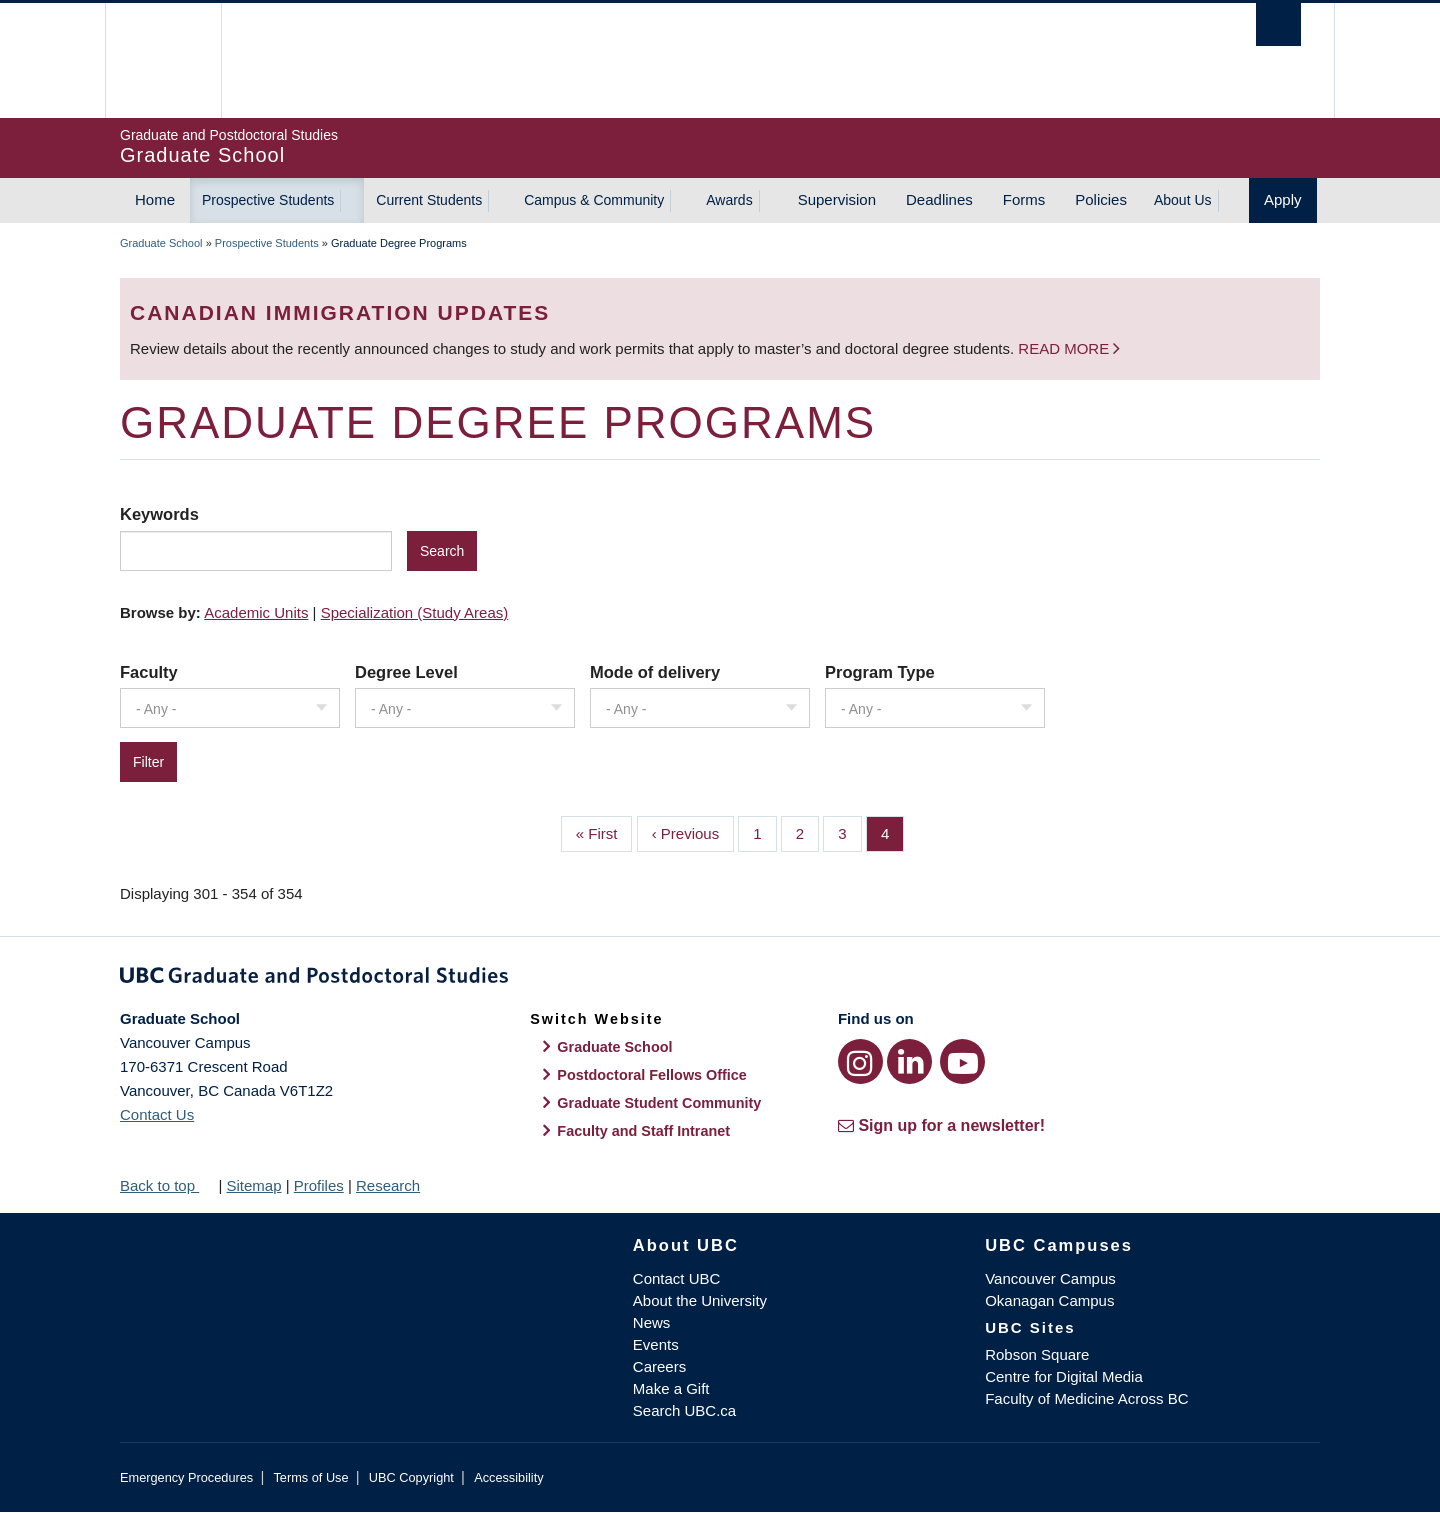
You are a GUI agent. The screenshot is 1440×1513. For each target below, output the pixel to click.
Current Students (429, 200)
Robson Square (1037, 1354)
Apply (1283, 199)
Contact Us (157, 1114)
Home (155, 199)
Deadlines (939, 199)
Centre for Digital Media (1064, 1376)
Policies (1101, 199)
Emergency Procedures (186, 1477)
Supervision (837, 199)
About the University (700, 1300)
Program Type (880, 672)
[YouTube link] (962, 1061)
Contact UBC (677, 1278)
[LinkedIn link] (909, 1061)
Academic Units (256, 612)
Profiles (319, 1185)
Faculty (149, 672)
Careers (659, 1366)
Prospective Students (268, 200)
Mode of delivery (655, 672)
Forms (1024, 199)
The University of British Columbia (162, 60)
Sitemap (253, 1185)
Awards (729, 200)
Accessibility (508, 1477)
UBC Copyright (411, 1477)
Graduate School (161, 243)
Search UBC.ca (684, 1410)
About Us (1183, 200)
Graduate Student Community (659, 1103)
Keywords (159, 514)
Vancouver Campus (1050, 1278)
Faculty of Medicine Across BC (1086, 1398)
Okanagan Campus (1049, 1300)
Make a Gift (671, 1388)
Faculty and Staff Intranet (643, 1131)
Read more (1065, 348)
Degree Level (406, 672)
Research (388, 1185)
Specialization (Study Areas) (415, 612)
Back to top (167, 1185)
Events (656, 1344)
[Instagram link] (860, 1061)
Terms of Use (310, 1477)
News (652, 1322)
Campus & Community (594, 200)
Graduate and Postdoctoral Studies (720, 979)
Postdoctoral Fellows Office (652, 1075)
